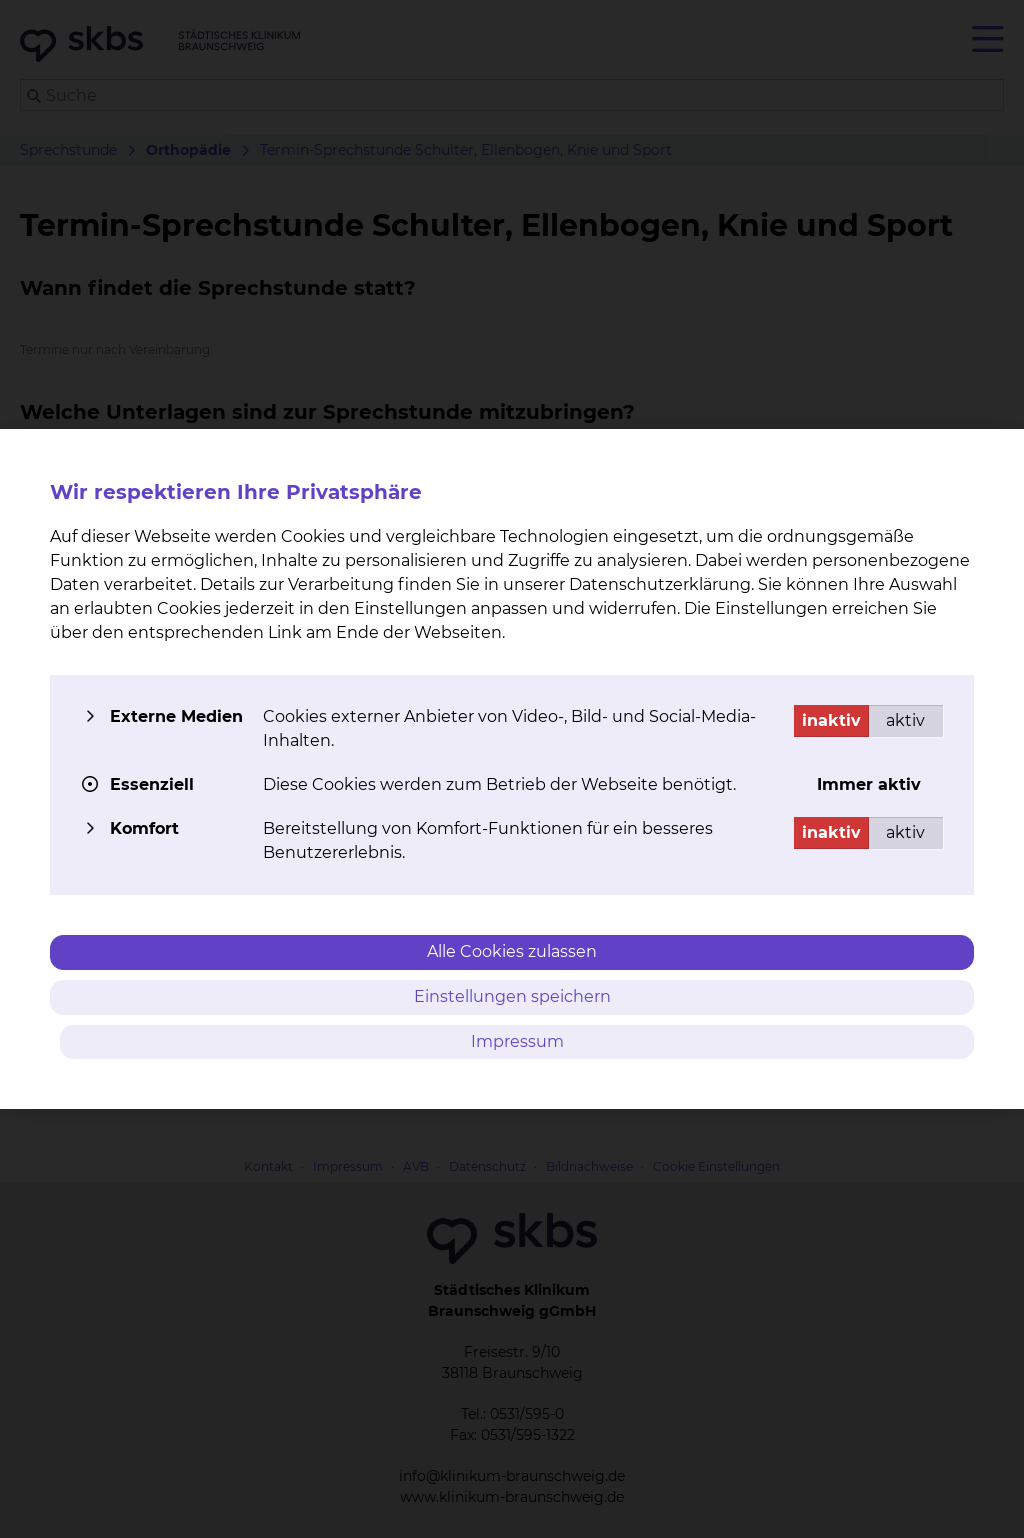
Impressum (517, 1041)
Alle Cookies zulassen (512, 951)
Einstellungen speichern (512, 996)
